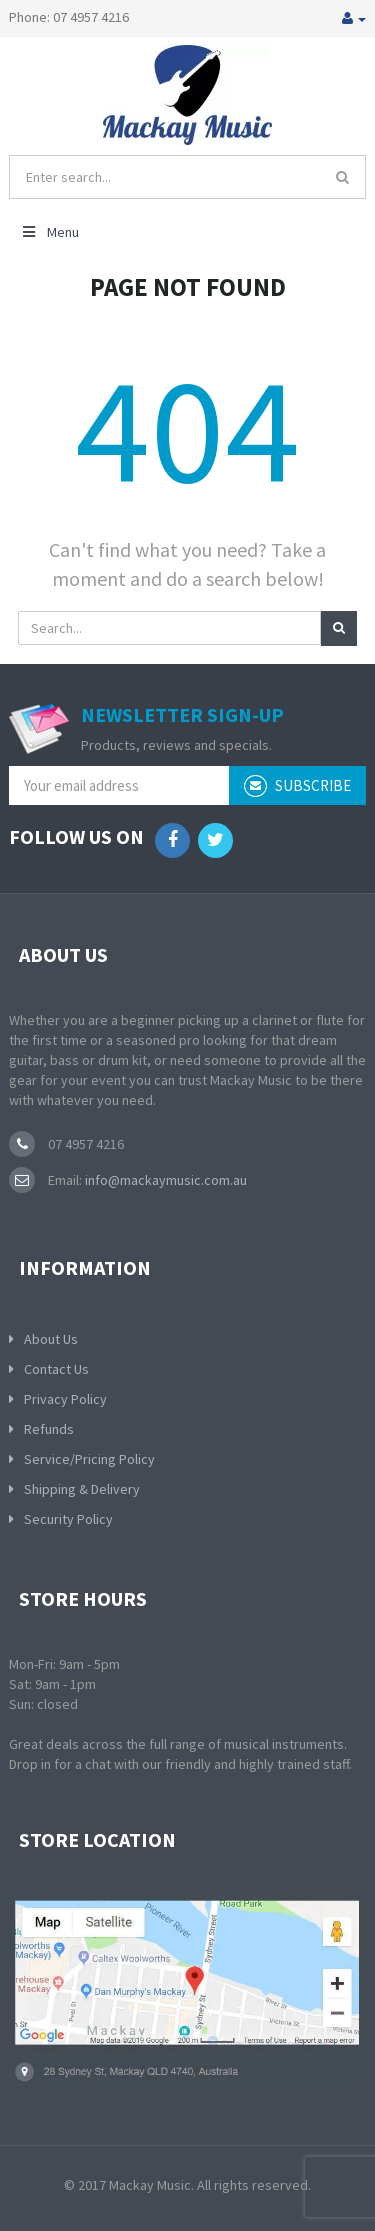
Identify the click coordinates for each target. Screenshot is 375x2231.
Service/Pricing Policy (89, 1459)
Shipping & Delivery (82, 1489)
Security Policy (68, 1519)
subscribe (297, 786)
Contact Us (56, 1369)
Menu (49, 232)
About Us (51, 1339)
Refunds (49, 1429)
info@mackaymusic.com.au (164, 1180)
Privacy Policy (65, 1399)
